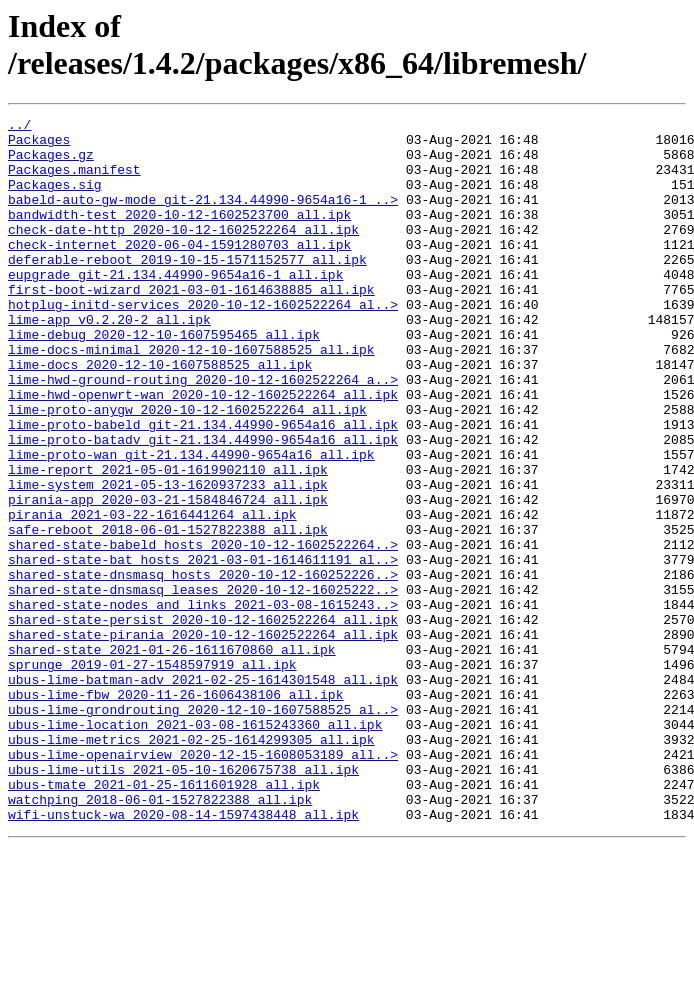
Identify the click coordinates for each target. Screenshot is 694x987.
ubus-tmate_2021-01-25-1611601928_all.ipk (164, 919)
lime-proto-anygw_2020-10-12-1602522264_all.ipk (187, 469)
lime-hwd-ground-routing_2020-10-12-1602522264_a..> (203, 433)
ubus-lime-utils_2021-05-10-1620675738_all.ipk (183, 901)
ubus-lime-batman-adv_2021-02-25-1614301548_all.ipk (203, 793)
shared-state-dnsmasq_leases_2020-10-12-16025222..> (203, 685)
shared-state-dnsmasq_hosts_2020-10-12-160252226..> (203, 667)
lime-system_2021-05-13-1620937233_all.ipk (168, 559)
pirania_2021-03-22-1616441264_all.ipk (152, 595)
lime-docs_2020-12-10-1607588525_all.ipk (160, 415)
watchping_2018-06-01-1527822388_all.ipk (160, 937)
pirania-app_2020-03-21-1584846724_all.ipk (168, 577)
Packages (39, 145)
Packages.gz (51, 163)
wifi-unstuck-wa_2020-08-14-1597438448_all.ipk (183, 955)
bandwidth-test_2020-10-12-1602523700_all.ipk (179, 235)
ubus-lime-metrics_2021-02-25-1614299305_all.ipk (191, 865)
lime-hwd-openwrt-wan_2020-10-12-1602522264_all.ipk (203, 451)
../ (19, 127)
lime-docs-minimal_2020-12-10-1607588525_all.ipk (191, 397)
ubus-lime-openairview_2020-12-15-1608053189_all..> (203, 883)
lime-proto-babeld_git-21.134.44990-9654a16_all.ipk (203, 487)
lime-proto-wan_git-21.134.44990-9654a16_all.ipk (191, 523)
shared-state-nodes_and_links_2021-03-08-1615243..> (203, 703)
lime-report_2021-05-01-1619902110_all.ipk (168, 541)
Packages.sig (55, 199)
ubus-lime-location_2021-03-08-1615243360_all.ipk (195, 847)
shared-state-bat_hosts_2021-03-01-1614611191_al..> (203, 649)
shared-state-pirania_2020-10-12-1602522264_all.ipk (203, 739)
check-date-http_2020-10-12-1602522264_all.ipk (183, 253)
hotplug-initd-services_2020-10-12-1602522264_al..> (203, 343)
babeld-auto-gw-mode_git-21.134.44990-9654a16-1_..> (203, 217)
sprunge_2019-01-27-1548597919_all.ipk (152, 775)
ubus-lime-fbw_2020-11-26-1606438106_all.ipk (175, 811)
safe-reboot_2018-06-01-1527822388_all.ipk (168, 613)
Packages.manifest (74, 181)
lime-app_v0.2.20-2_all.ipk (109, 361)
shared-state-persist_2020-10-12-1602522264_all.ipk (203, 721)
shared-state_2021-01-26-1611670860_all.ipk (172, 757)
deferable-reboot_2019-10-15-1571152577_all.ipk (187, 289)
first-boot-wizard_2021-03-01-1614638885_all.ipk (191, 325)
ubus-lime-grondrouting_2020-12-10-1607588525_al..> (203, 829)
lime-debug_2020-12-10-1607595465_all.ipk (164, 379)
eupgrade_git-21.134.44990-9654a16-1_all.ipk (175, 307)
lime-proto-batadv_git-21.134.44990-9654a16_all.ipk (203, 505)
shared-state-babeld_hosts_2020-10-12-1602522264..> (203, 631)
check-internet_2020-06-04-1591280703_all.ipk (179, 271)
